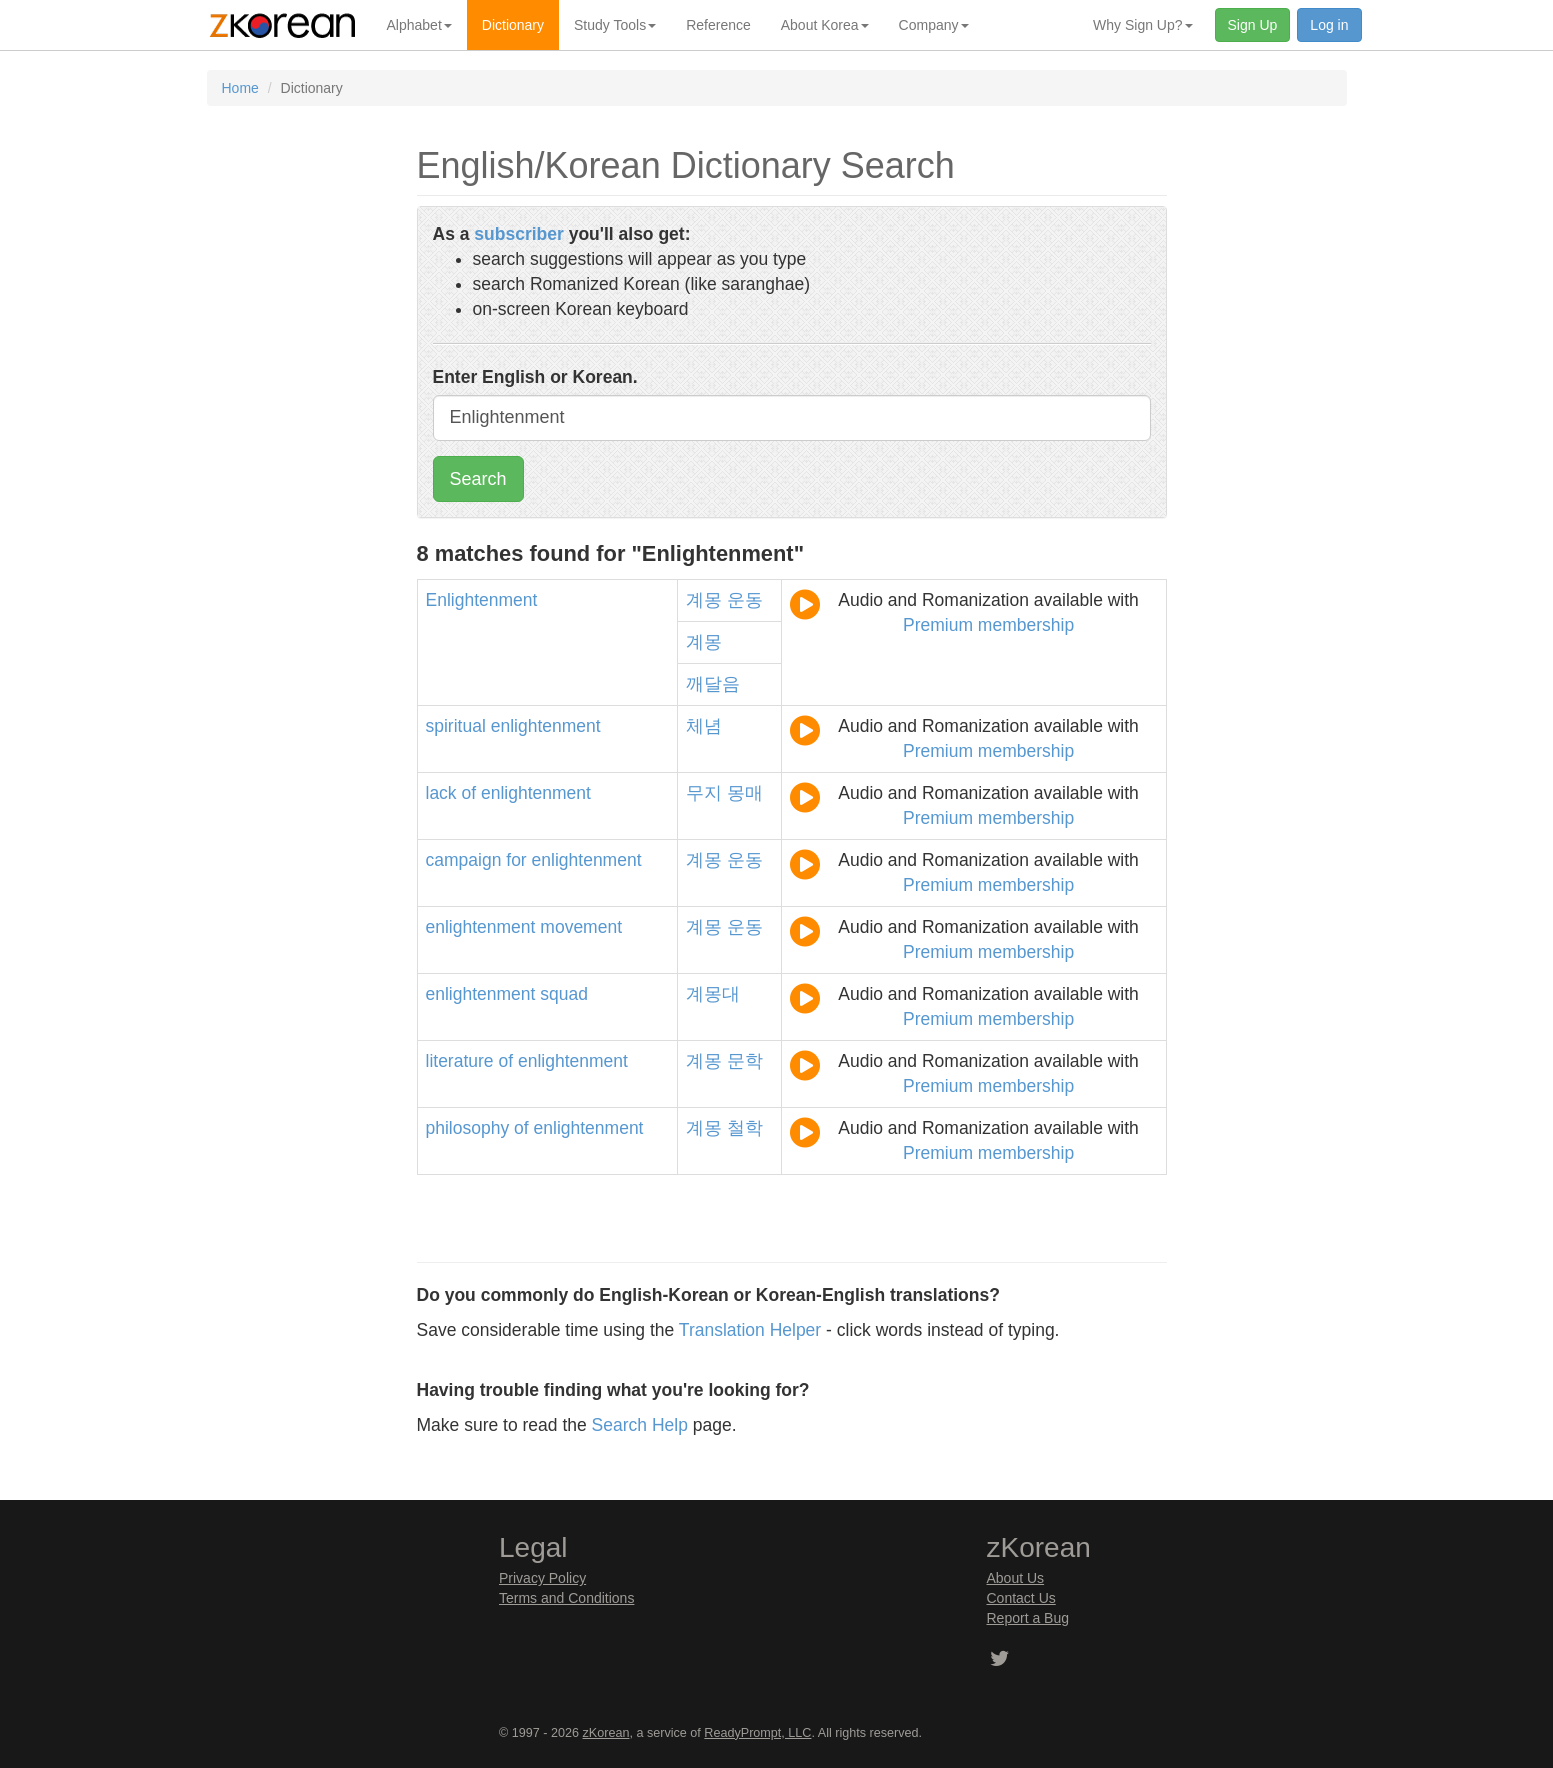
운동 (745, 600)
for (516, 860)
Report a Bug (1028, 1618)
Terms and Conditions (566, 1598)
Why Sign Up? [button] (1142, 25)
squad (564, 994)
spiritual (456, 726)
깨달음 (713, 684)
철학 (745, 1128)
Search (478, 479)
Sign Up (1253, 25)
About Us (1016, 1578)
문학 (745, 1061)
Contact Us (1021, 1598)
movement (581, 927)
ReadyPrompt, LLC (757, 1733)
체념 (704, 726)
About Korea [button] (825, 25)
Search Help (640, 1425)
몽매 (745, 793)
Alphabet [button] (419, 25)
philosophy (468, 1128)
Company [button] (934, 25)
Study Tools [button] (615, 25)
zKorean (606, 1733)
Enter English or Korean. (535, 377)
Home (240, 88)
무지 (704, 793)
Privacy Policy (542, 1578)
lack (441, 793)
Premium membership (988, 625)
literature (460, 1061)
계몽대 (713, 994)
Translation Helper (750, 1330)
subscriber (518, 234)
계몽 (704, 600)
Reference (718, 25)
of (469, 793)
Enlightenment (482, 600)
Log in (1329, 25)
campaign (464, 860)
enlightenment (546, 726)
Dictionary (513, 25)
